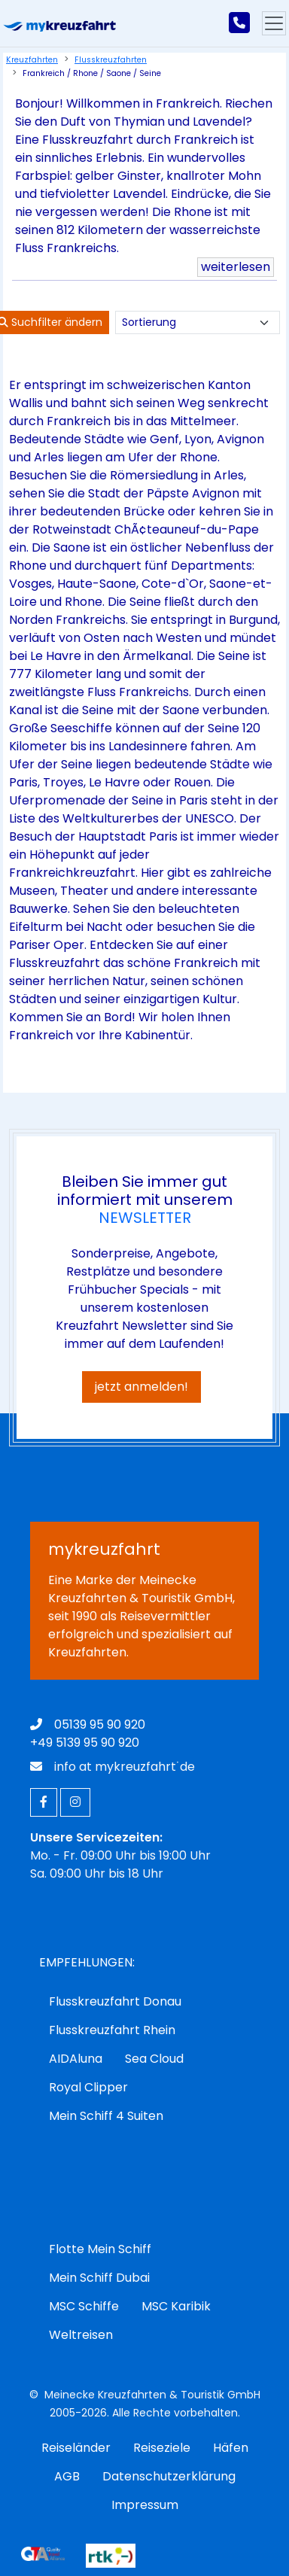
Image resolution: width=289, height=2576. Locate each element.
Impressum (144, 2505)
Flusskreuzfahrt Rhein (112, 2030)
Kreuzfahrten (32, 59)
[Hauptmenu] (274, 23)
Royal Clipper (88, 2087)
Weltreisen (81, 2334)
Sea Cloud (154, 2058)
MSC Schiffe (84, 2306)
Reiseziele (161, 2447)
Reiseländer (76, 2447)
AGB (67, 2476)
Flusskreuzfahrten (111, 59)
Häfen (230, 2447)
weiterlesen (235, 266)
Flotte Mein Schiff (100, 2249)
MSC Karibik (176, 2306)
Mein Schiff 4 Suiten (106, 2115)
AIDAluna (75, 2058)
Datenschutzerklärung (169, 2476)
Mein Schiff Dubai (99, 2277)
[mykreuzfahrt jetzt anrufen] (239, 23)
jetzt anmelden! (141, 1386)
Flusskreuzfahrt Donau (115, 2001)
